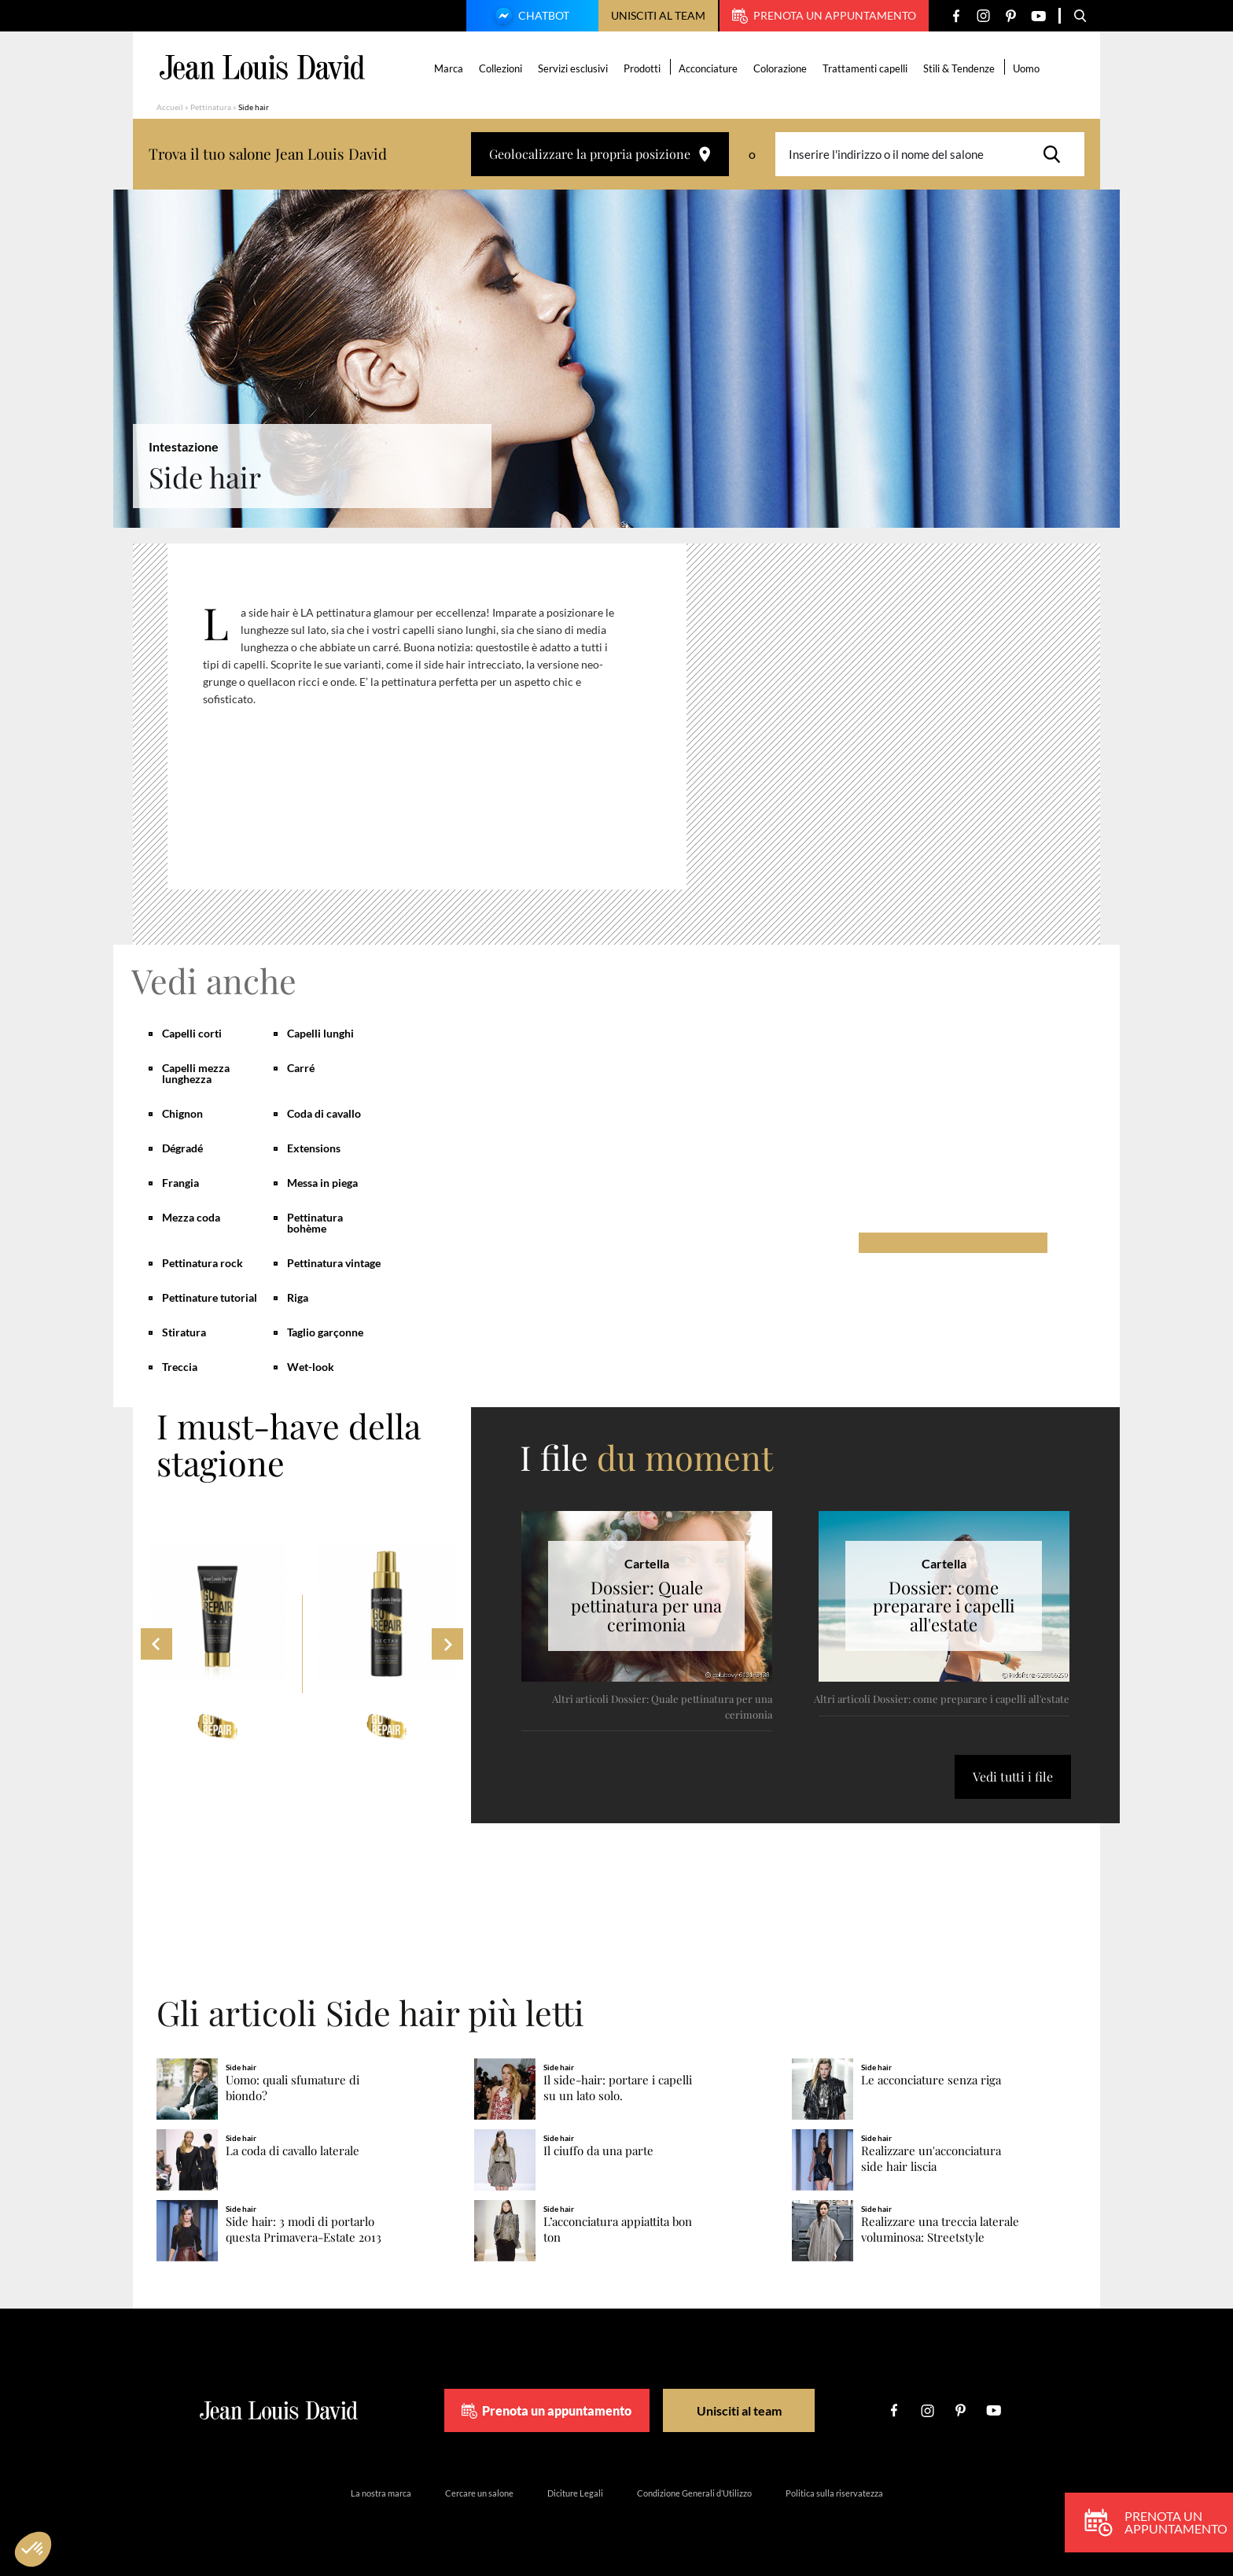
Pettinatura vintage (334, 1263)
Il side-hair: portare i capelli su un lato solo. (617, 2088)
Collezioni (500, 68)
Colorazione (780, 68)
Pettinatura (210, 107)
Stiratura (184, 1332)
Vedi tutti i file (1013, 1776)
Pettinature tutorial (209, 1297)
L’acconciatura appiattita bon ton (617, 2229)
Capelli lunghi (320, 1033)
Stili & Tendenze (959, 68)
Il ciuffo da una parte (598, 2150)
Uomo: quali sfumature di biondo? (292, 2088)
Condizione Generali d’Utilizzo (694, 2493)
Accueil (169, 107)
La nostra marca (381, 2493)
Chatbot (530, 17)
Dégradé (182, 1148)
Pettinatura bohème (315, 1223)
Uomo (1026, 68)
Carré (301, 1067)
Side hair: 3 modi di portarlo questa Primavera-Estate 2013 (303, 2229)
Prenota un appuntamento (824, 16)
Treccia (179, 1366)
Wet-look (310, 1366)
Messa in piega (322, 1182)
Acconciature (708, 68)
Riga (297, 1297)
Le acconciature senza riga (931, 2080)
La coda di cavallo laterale (292, 2150)
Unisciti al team (658, 15)
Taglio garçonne (325, 1332)
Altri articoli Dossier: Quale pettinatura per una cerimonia (662, 1706)
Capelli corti (192, 1033)
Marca (448, 68)
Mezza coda (191, 1217)
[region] (439, 723)
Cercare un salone (479, 2493)
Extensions (313, 1148)
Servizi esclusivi (573, 68)
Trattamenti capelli (865, 68)
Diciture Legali (575, 2493)
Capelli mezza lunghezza (196, 1073)
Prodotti (642, 68)
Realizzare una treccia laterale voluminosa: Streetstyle (940, 2229)
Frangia (180, 1182)
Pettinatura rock (202, 1263)
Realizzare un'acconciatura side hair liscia (931, 2158)
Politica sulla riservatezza (834, 2493)
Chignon (182, 1113)
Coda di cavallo (324, 1113)
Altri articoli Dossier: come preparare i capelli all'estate (941, 1698)
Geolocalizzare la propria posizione (600, 154)
